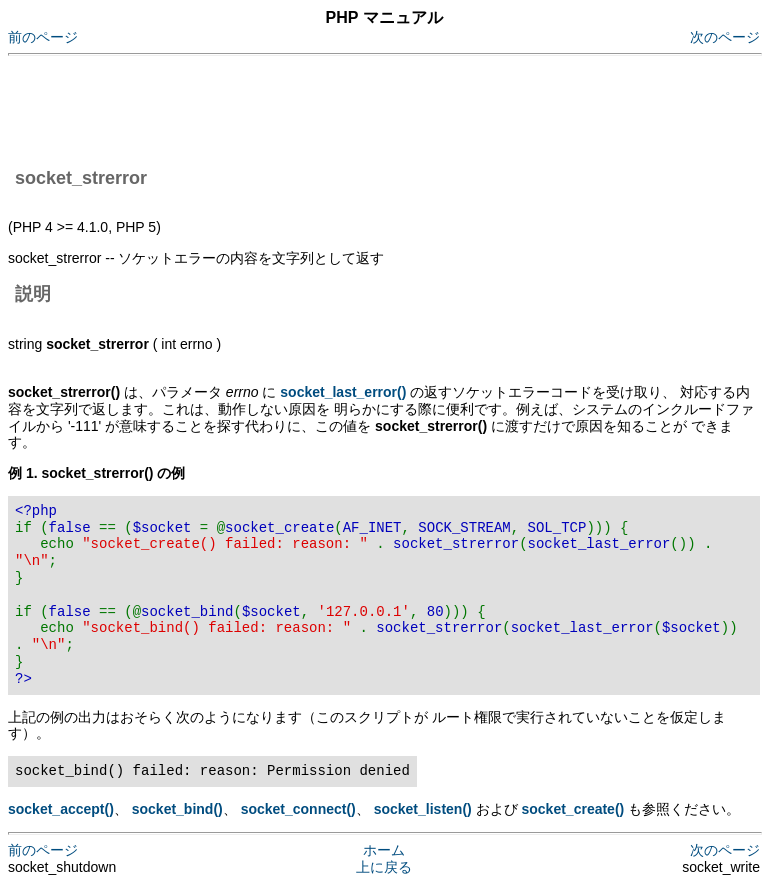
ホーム (384, 850)
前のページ (43, 37)
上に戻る (384, 867)
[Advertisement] (372, 108)
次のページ (725, 37)
